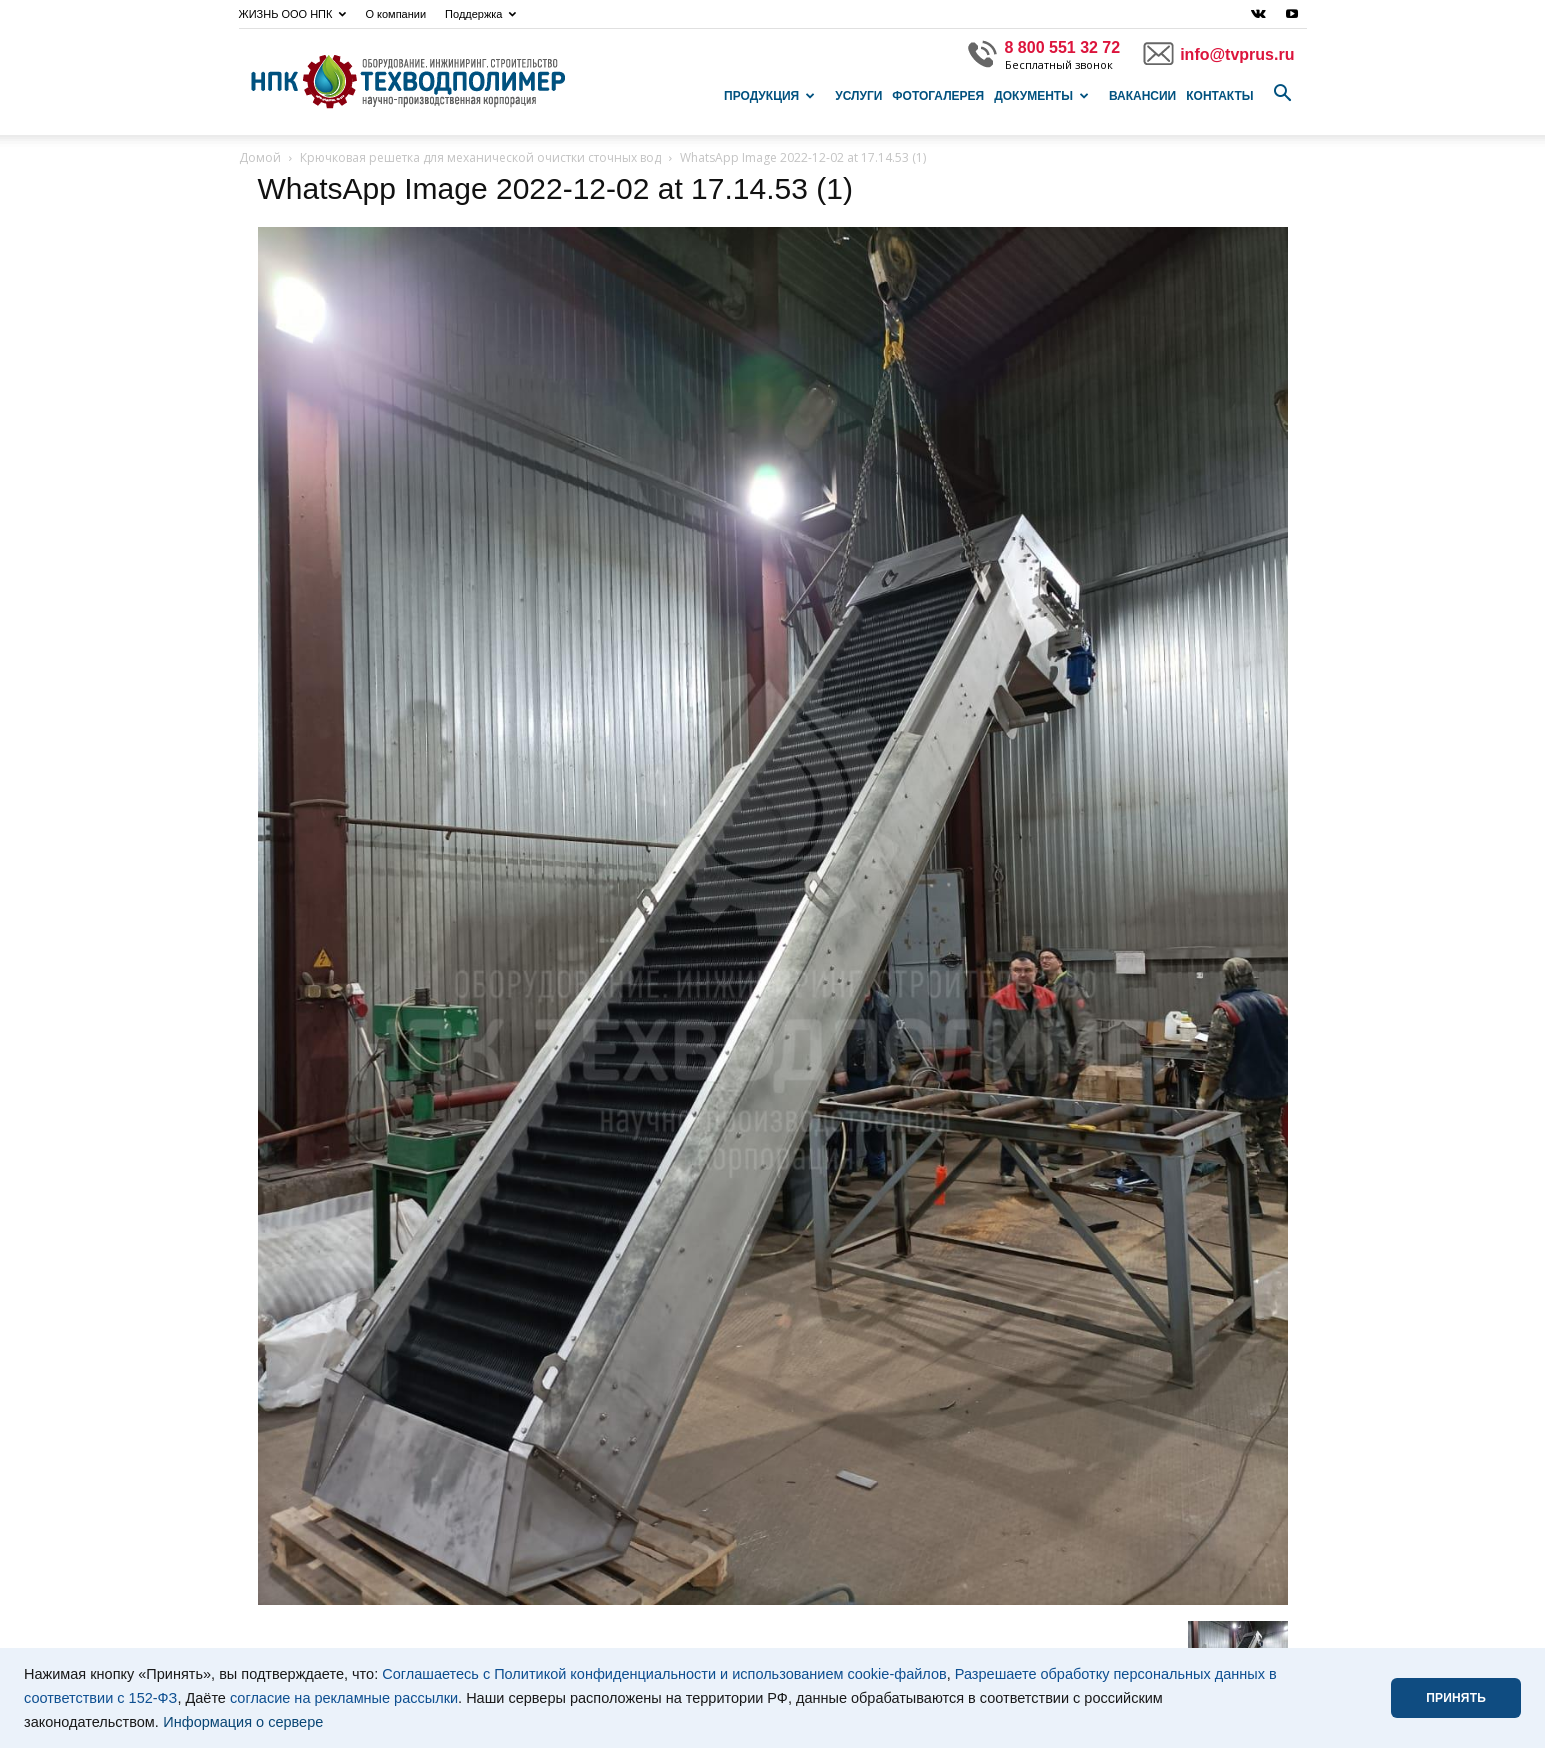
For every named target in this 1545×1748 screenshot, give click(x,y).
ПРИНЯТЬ (1456, 1698)
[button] (1283, 94)
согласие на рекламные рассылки (344, 1698)
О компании (395, 14)
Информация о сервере (243, 1722)
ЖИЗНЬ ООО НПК (293, 14)
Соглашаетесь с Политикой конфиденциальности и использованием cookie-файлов (664, 1674)
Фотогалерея (938, 96)
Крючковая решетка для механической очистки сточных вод (480, 157)
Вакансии (1142, 96)
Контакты (1219, 96)
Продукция (769, 96)
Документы (1041, 96)
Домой (260, 157)
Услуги (858, 96)
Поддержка (480, 14)
